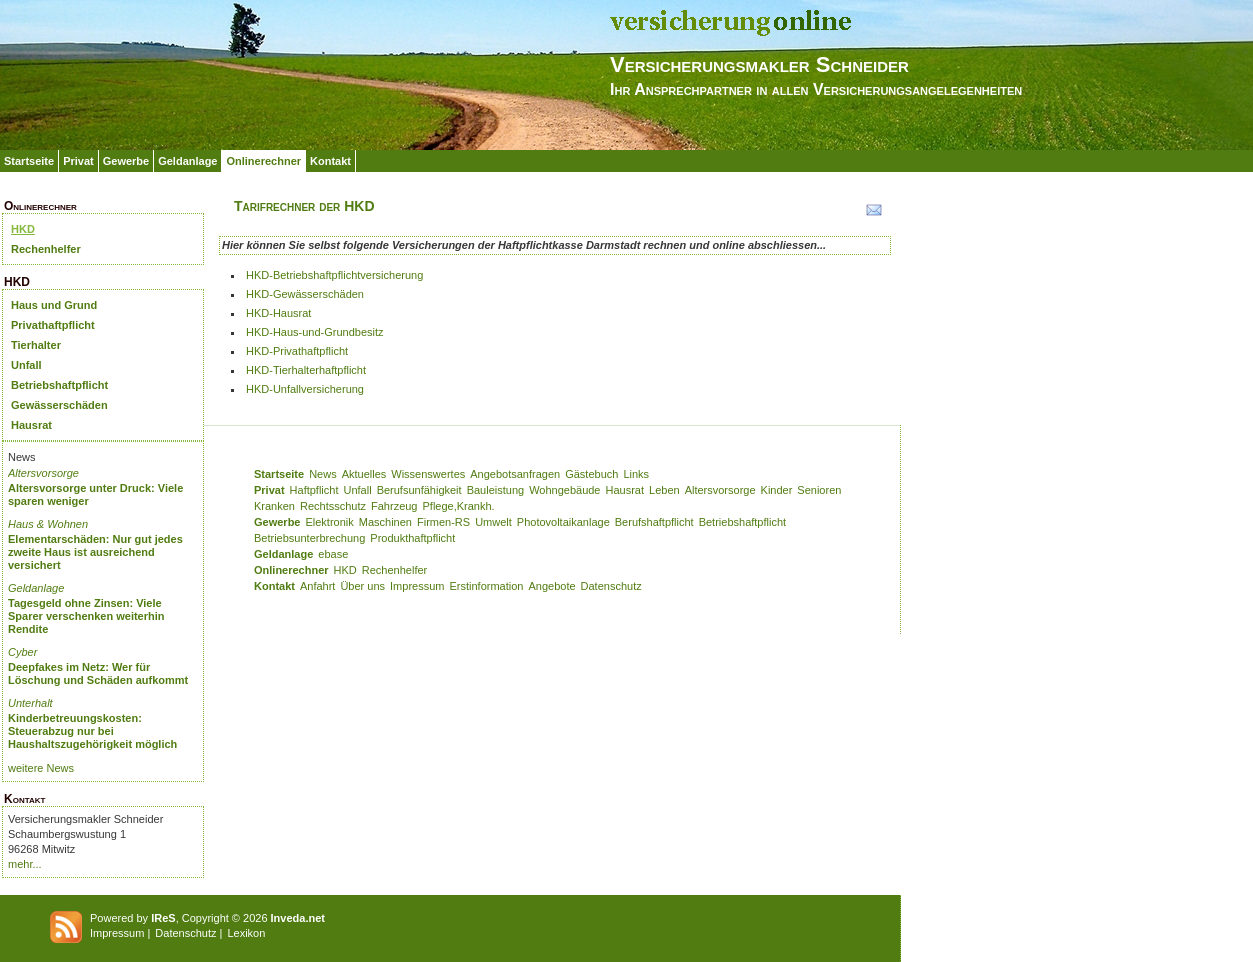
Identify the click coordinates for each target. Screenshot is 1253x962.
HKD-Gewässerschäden (305, 294)
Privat (78, 161)
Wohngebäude (564, 490)
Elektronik (329, 522)
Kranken (274, 506)
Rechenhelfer (46, 249)
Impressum (417, 586)
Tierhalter (36, 345)
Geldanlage (187, 161)
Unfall (26, 365)
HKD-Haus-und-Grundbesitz (315, 332)
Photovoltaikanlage (563, 522)
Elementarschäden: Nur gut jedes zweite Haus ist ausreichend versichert (95, 552)
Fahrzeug (394, 506)
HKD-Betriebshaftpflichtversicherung (334, 275)
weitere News (41, 768)
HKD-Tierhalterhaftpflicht (306, 370)
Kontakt (330, 161)
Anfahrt (317, 586)
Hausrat (31, 425)
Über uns (362, 586)
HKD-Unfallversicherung (305, 389)
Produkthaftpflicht (412, 538)
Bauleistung (496, 490)
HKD (23, 229)
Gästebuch (591, 474)
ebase (333, 554)
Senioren (819, 490)
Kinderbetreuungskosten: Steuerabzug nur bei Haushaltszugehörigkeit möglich (92, 731)
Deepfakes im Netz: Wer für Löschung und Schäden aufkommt (98, 673)
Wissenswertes (428, 474)
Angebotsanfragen (515, 474)
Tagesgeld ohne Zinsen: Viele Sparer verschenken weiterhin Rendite (86, 616)
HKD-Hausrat (278, 313)
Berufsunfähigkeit (419, 490)
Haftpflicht (314, 490)
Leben (664, 490)
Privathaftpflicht (53, 325)
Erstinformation (486, 586)
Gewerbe (126, 161)
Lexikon (246, 933)
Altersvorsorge (43, 473)
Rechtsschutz (333, 506)
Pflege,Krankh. (459, 506)
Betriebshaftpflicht (59, 385)
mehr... (25, 864)
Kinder (777, 490)
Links (636, 474)
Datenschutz (611, 586)
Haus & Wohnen (48, 524)
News (323, 474)
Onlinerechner (263, 161)
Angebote (551, 586)
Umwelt (493, 522)
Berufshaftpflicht (654, 522)
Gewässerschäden (59, 405)
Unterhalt (30, 703)
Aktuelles (364, 474)
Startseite (29, 161)
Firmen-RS (443, 522)
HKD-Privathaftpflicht (297, 351)
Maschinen (385, 522)
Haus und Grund (54, 305)
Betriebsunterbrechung (309, 538)
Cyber (22, 652)
